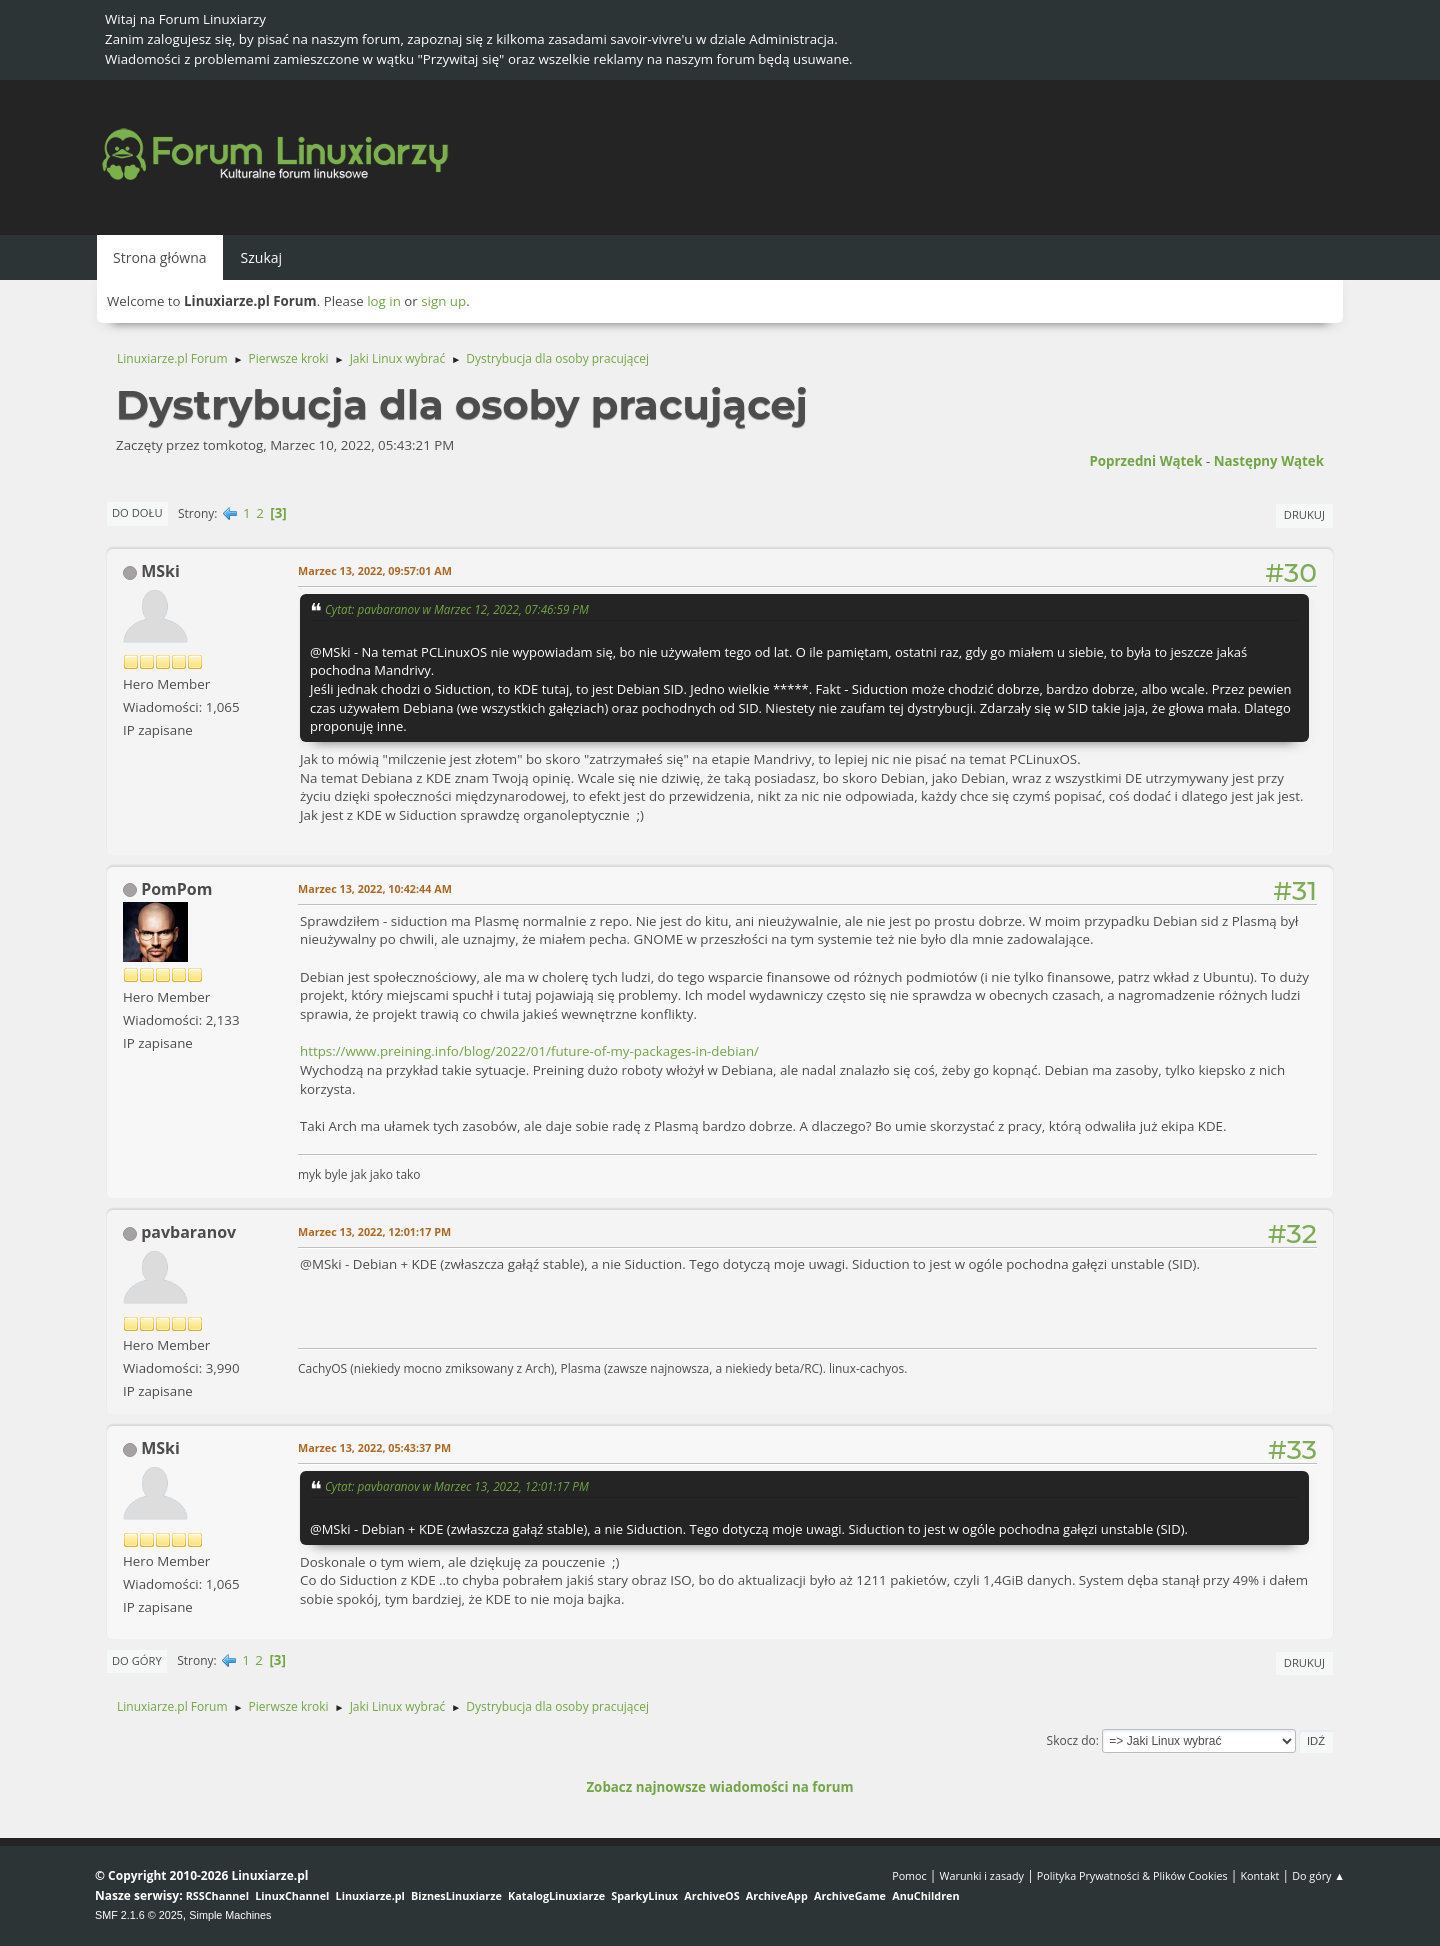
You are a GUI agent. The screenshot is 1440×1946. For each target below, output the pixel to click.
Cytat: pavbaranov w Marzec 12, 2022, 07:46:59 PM (457, 609)
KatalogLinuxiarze (556, 1895)
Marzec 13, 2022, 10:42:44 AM (375, 888)
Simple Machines (230, 1915)
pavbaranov (188, 1232)
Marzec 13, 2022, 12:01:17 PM (374, 1231)
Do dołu (137, 512)
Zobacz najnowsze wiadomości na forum (719, 1787)
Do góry (137, 1660)
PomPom (176, 889)
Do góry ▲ (1318, 1875)
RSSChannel (217, 1895)
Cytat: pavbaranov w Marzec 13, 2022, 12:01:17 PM (457, 1486)
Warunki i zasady (982, 1875)
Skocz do (1071, 1740)
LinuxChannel (292, 1895)
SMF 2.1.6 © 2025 (139, 1915)
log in (384, 301)
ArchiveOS (711, 1895)
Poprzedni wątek (1145, 461)
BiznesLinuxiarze (456, 1895)
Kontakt (1259, 1875)
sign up (443, 301)
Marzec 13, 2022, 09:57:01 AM (375, 570)
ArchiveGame (850, 1895)
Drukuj (1304, 514)
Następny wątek (1269, 461)
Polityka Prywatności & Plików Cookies (1132, 1875)
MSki (160, 571)
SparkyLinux (644, 1895)
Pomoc (909, 1875)
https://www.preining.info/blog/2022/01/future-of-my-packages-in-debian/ (529, 1051)
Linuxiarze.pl (370, 1895)
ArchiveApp (777, 1895)
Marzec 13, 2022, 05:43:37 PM (374, 1447)
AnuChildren (925, 1895)
